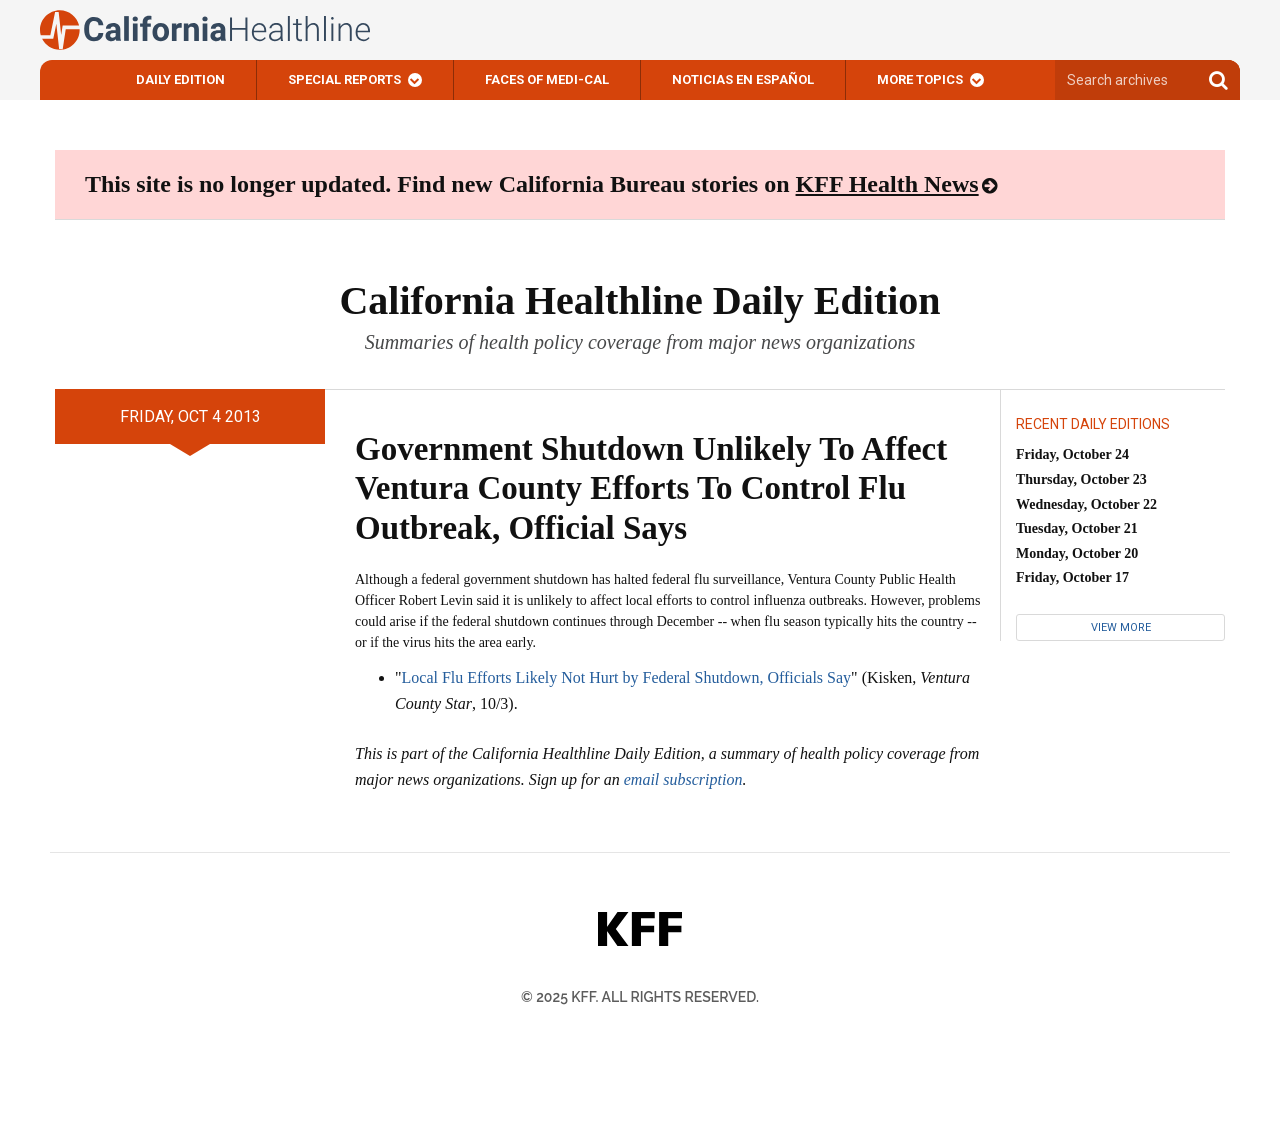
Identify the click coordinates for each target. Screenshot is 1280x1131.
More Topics (920, 79)
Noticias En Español (743, 79)
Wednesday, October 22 (1086, 504)
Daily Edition (180, 79)
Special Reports (344, 79)
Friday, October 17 (1072, 577)
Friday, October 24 (1072, 454)
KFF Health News (887, 184)
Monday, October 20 (1077, 553)
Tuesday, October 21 (1077, 528)
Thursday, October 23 (1081, 479)
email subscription (683, 779)
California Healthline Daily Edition (639, 300)
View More (1121, 627)
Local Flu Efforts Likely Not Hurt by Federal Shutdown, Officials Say (627, 677)
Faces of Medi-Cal (547, 79)
